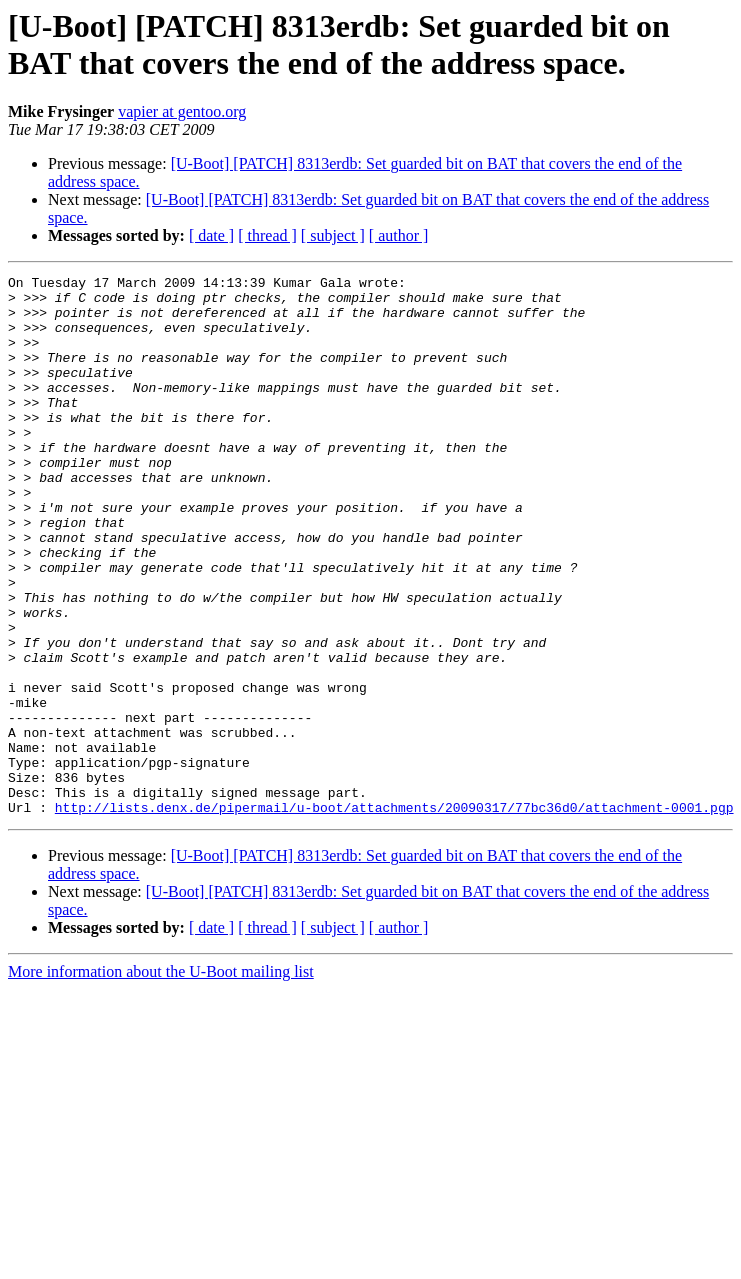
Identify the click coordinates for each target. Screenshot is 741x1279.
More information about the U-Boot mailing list (161, 1079)
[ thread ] (267, 235)
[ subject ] (333, 235)
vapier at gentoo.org (182, 111)
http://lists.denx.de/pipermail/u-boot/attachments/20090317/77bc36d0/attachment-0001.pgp (394, 915)
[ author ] (399, 235)
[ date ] (211, 235)
